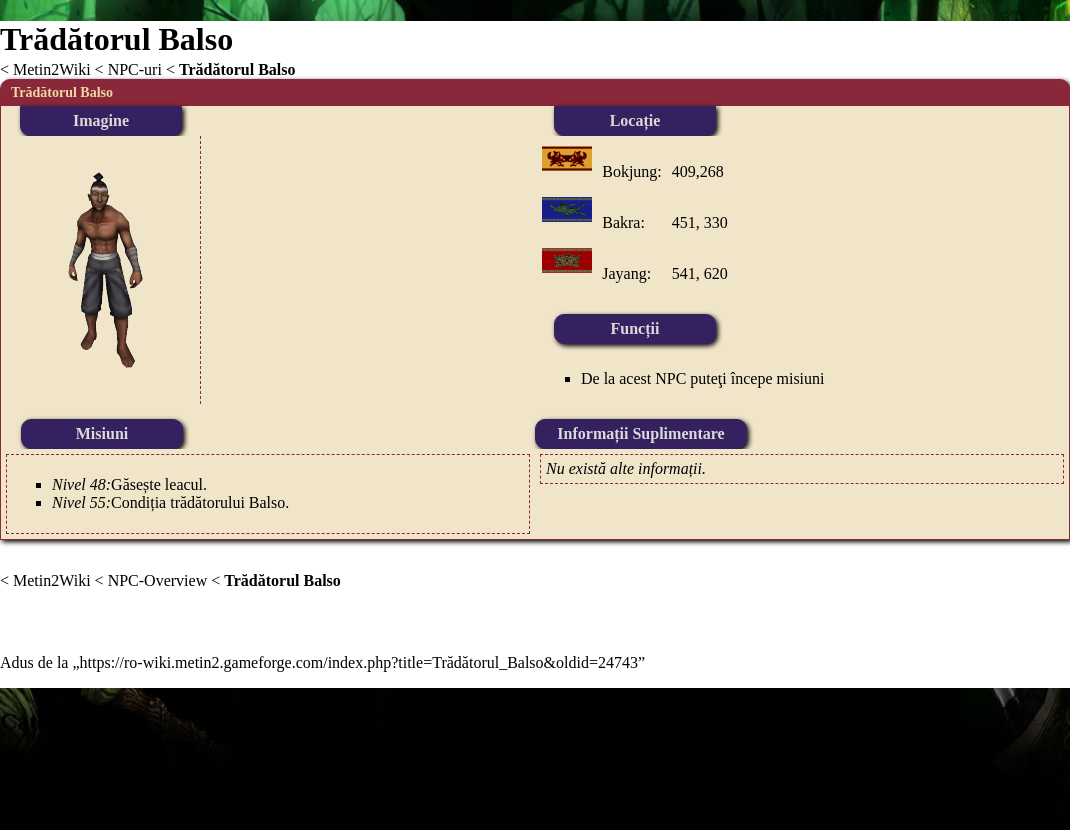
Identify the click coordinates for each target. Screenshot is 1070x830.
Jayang (624, 273)
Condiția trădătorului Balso (198, 502)
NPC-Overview (158, 580)
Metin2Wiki (52, 69)
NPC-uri (135, 69)
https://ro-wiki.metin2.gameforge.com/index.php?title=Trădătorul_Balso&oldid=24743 (359, 662)
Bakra (621, 222)
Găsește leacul (157, 484)
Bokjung (629, 171)
